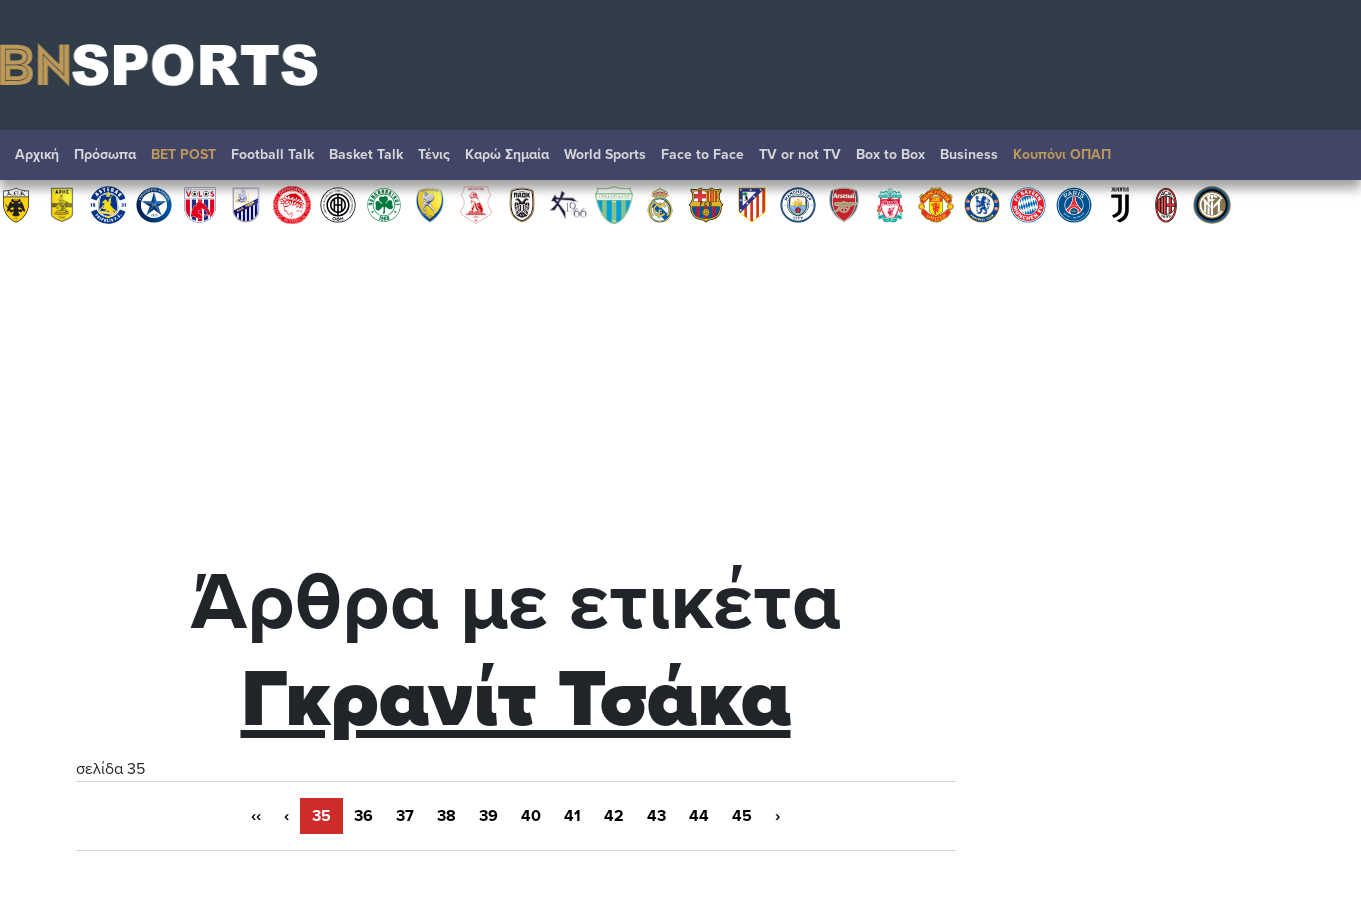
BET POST (183, 154)
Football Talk (272, 154)
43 (656, 816)
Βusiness (969, 154)
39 (488, 816)
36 (363, 816)
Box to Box (890, 154)
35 (321, 816)
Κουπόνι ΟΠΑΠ (1062, 154)
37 (405, 816)
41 (572, 816)
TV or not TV (800, 154)
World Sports (605, 154)
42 (614, 816)
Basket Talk (366, 154)
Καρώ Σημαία (507, 154)
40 (531, 816)
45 (742, 816)
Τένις (434, 154)
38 (446, 816)
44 (699, 816)
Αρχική (37, 154)
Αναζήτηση (1326, 160)
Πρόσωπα (105, 154)
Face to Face (702, 154)
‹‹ (256, 816)
